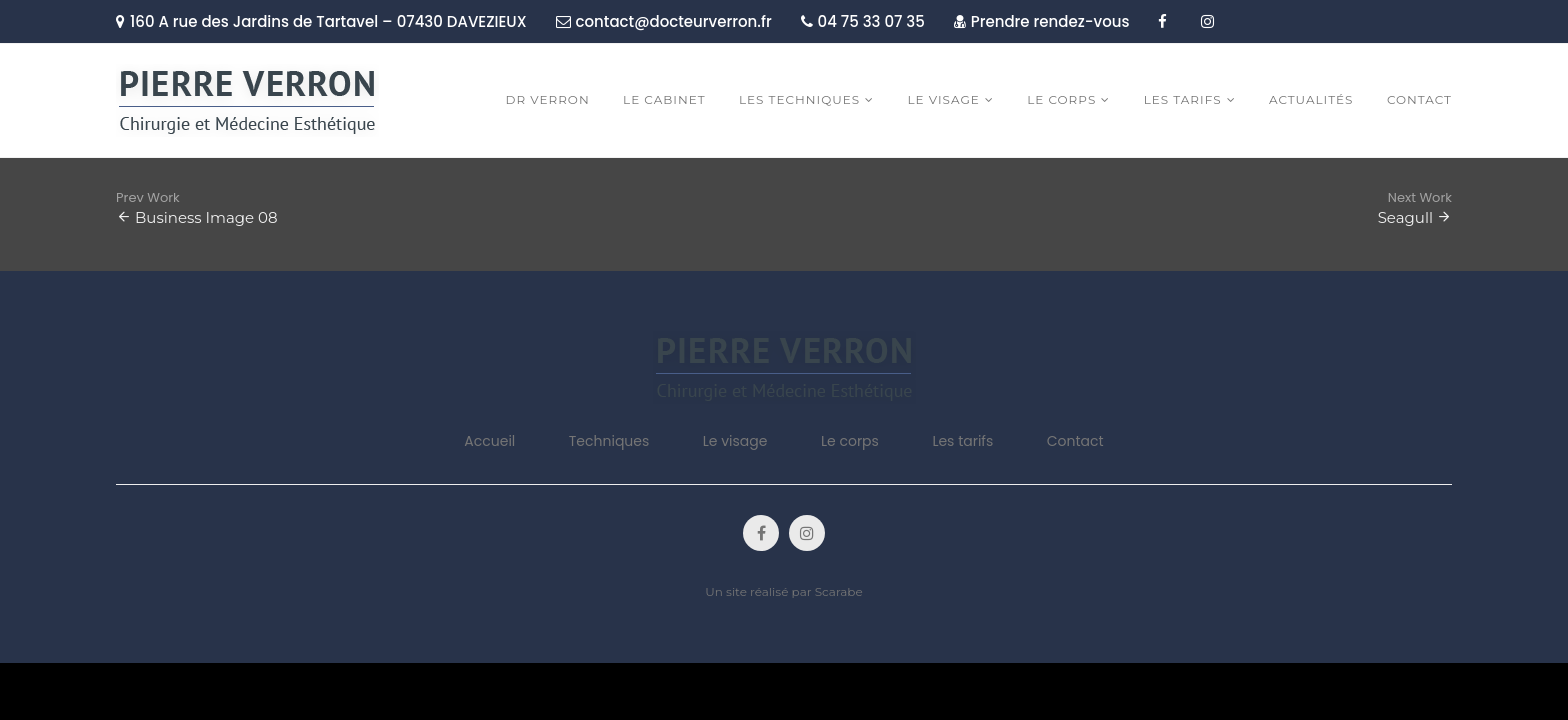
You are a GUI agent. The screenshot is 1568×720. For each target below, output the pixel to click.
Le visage (735, 441)
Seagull (1405, 217)
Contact (1075, 441)
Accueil (489, 441)
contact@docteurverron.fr (664, 21)
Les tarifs (962, 441)
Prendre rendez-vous (1042, 21)
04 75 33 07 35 (863, 21)
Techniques (609, 441)
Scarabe (839, 591)
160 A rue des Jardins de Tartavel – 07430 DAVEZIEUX (321, 21)
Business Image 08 (206, 217)
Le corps (850, 441)
